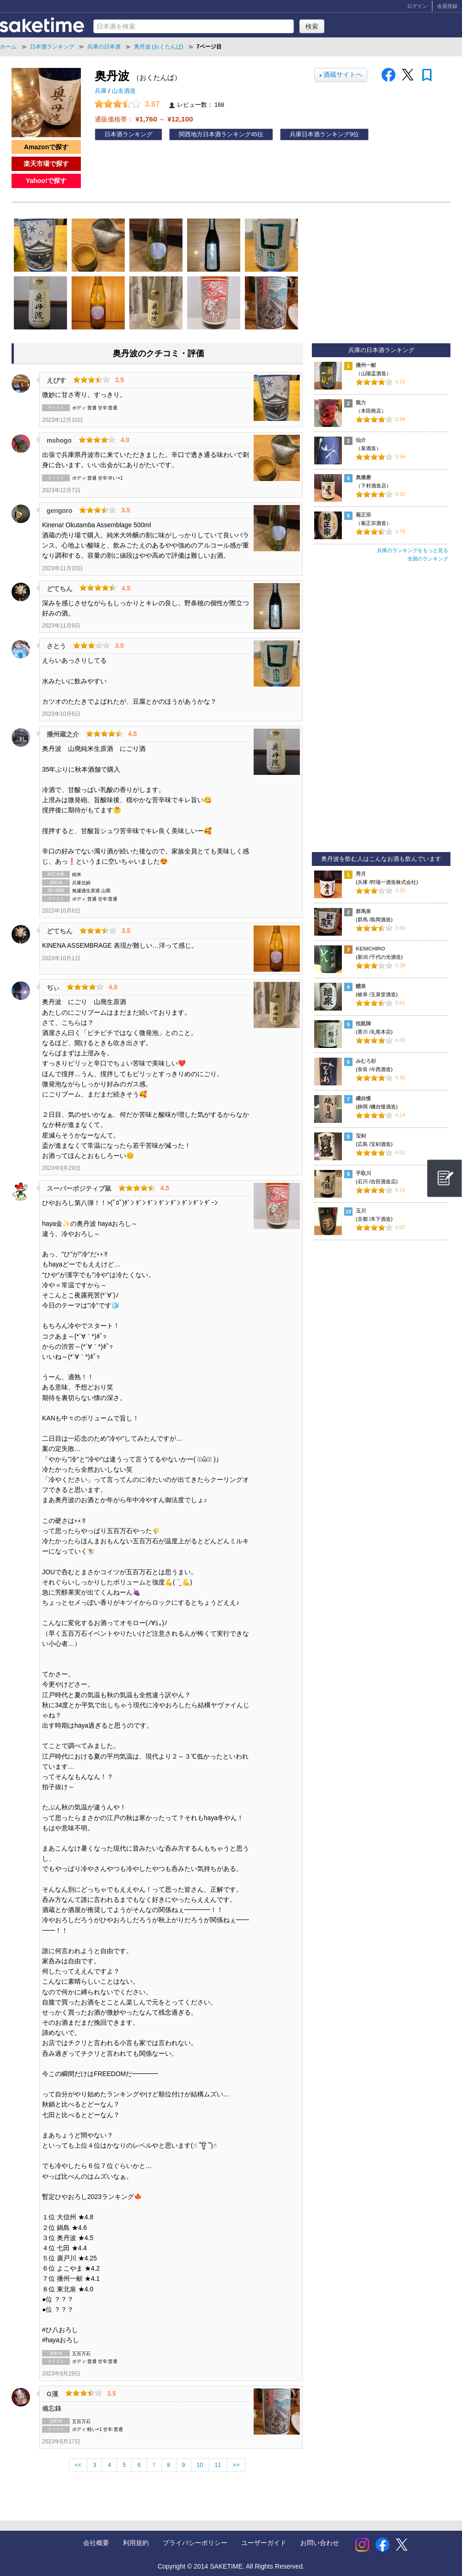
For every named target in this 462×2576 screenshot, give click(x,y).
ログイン (417, 6)
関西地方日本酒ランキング (215, 134)
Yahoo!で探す (46, 180)
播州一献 (366, 365)
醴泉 (361, 986)
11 (218, 2465)
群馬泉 (363, 911)
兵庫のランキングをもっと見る (412, 550)
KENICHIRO (370, 948)
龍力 (361, 402)
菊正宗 (363, 515)
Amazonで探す (46, 147)
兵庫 (102, 91)
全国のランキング (427, 558)
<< (78, 2465)
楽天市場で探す (46, 163)
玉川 (361, 1210)
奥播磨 (363, 477)
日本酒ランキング (128, 134)
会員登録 (447, 6)
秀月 (361, 874)
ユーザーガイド (263, 2542)
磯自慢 (363, 1098)
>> (236, 2465)
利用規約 (136, 2542)
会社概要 (96, 2542)
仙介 (361, 440)
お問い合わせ (319, 2542)
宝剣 (361, 1136)
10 (200, 2465)
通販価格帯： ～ (144, 119)
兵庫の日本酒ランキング (381, 350)
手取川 (363, 1173)
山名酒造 (124, 91)
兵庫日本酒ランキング (320, 134)
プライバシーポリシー (195, 2542)
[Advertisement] (381, 711)
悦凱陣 (363, 1023)
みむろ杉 (366, 1061)
